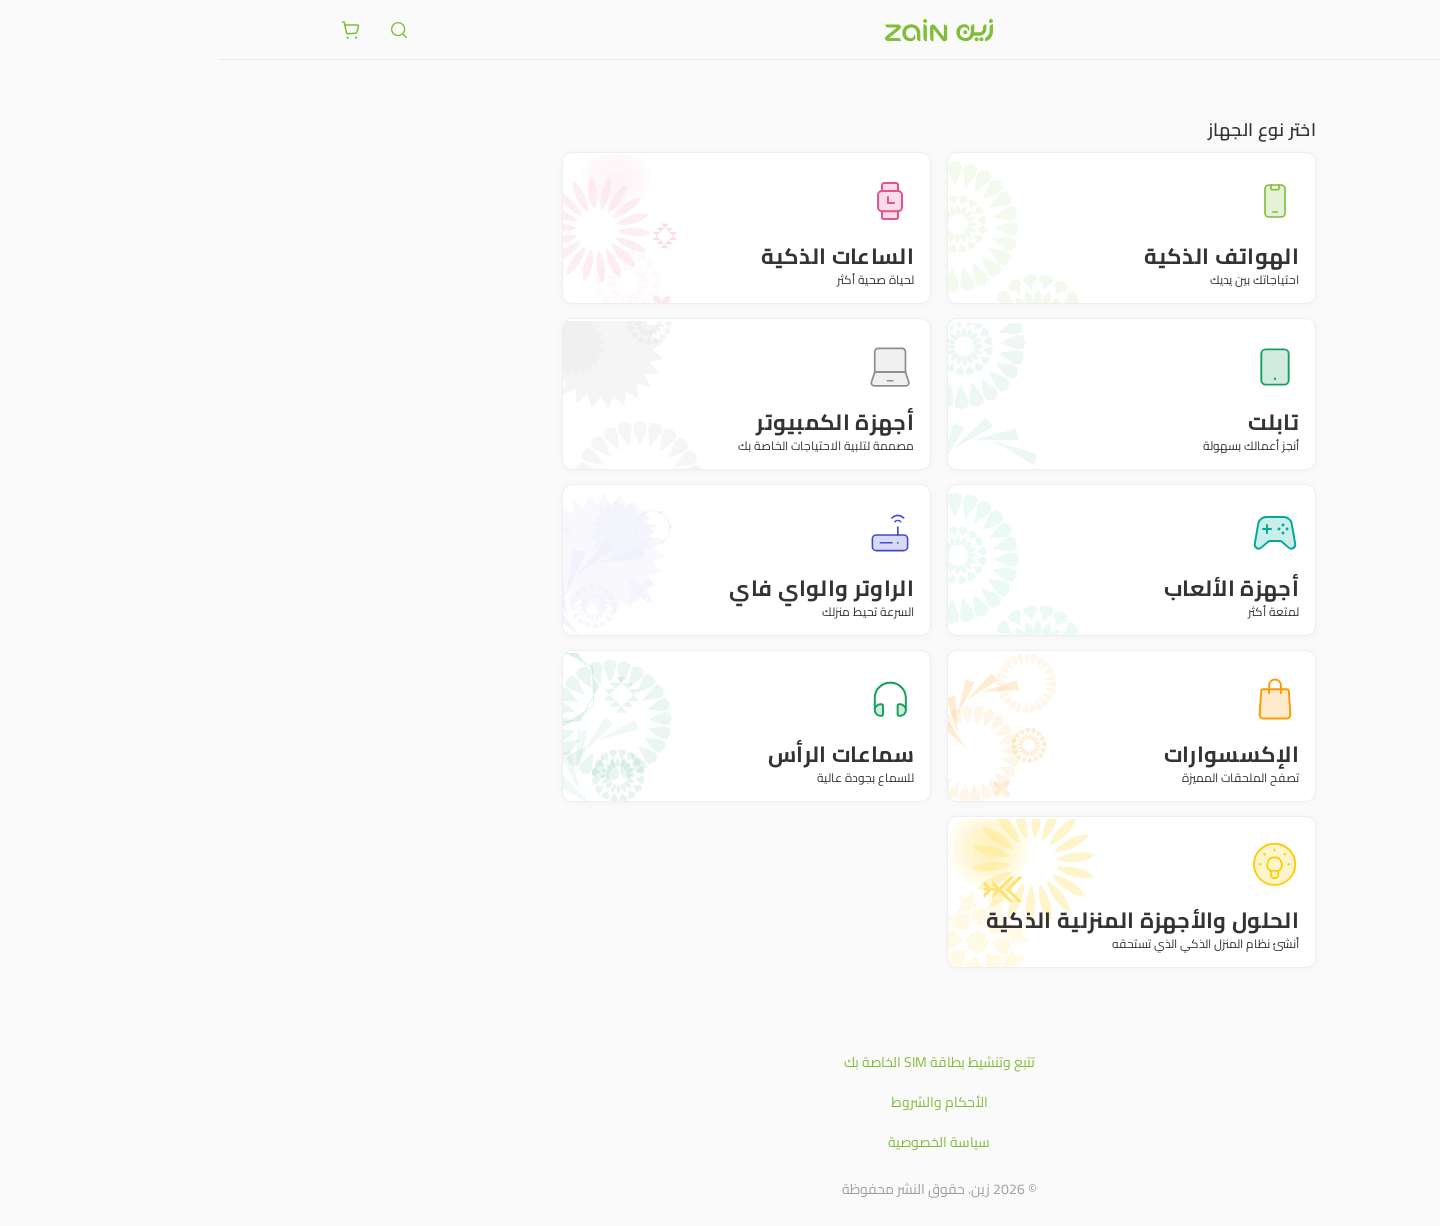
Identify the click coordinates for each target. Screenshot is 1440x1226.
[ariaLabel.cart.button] (132, 30)
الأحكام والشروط (720, 1102)
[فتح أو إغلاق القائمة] (1308, 29)
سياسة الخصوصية (720, 1142)
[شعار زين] (720, 30)
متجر (1307, 90)
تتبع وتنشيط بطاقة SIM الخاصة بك (720, 1062)
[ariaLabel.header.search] (180, 30)
